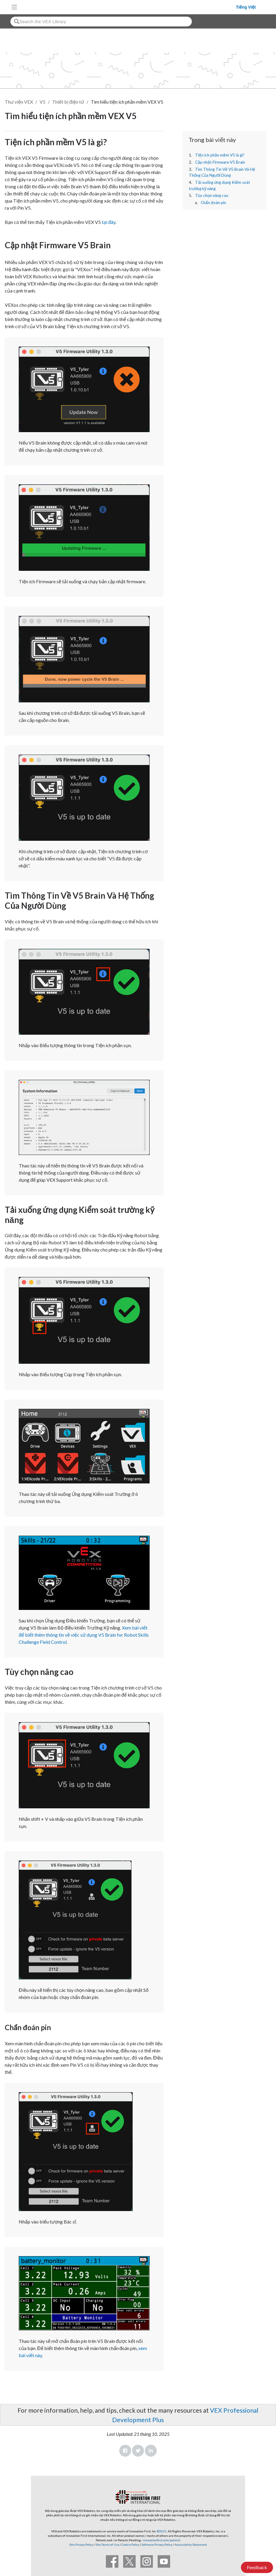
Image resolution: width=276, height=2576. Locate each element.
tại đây (108, 222)
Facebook (125, 2451)
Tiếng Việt (246, 7)
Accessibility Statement (191, 2544)
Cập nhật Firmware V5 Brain (220, 162)
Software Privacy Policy (157, 2544)
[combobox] (101, 21)
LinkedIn (151, 2451)
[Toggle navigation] (14, 7)
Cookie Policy (130, 2544)
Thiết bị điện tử (68, 102)
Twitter (138, 2451)
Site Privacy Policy (81, 2544)
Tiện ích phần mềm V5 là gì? (219, 155)
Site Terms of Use (107, 2544)
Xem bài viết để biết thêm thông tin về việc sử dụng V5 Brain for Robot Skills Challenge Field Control (84, 1635)
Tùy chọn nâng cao (211, 195)
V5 (43, 102)
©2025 (162, 2531)
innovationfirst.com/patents (162, 2540)
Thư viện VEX (19, 102)
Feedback (257, 2567)
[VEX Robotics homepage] (128, 7)
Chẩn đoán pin (213, 202)
